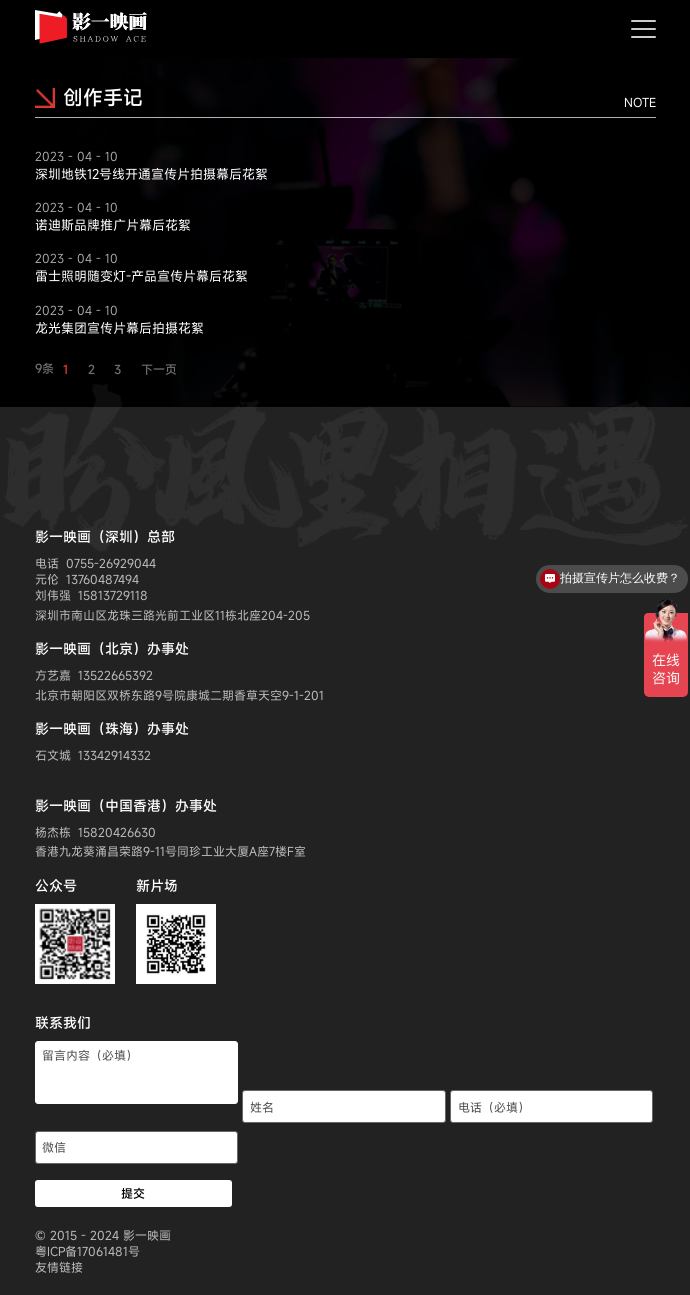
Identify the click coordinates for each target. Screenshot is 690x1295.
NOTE (640, 102)
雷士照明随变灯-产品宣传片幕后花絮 (141, 276)
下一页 (159, 369)
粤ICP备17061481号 (87, 1251)
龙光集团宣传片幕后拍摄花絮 (119, 328)
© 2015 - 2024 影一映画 (103, 1235)
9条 (44, 368)
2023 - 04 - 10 (76, 156)
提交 (133, 1193)
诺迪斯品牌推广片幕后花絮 (113, 225)
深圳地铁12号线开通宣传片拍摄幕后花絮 (151, 174)
